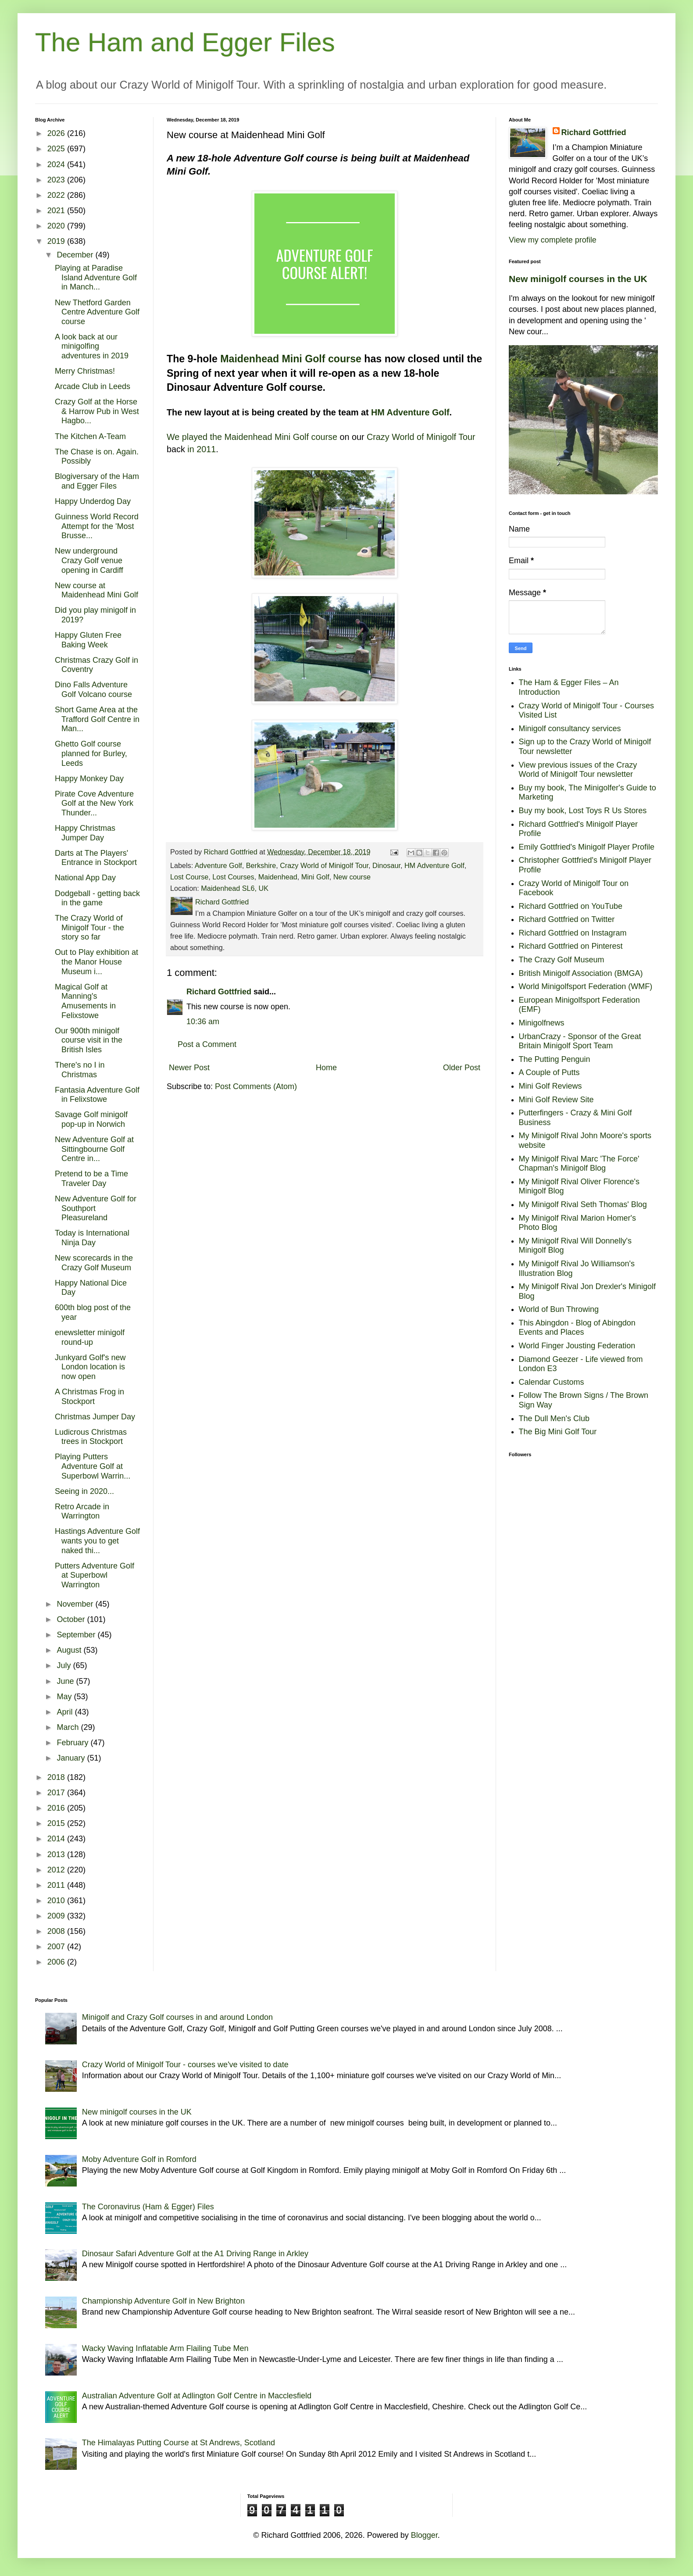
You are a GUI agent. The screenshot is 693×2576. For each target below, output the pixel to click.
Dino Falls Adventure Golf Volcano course (93, 689)
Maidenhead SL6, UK (234, 888)
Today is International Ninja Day (92, 1238)
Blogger (424, 2535)
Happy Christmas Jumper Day (85, 833)
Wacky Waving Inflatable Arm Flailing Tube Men (165, 2348)
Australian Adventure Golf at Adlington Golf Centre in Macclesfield (196, 2395)
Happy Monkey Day (89, 778)
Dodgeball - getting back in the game (97, 898)
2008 (57, 1931)
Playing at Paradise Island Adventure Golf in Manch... (96, 277)
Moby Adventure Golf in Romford (139, 2159)
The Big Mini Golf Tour (558, 1431)
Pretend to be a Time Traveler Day (91, 1178)
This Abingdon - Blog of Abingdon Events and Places (577, 1327)
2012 (57, 1869)
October (72, 1619)
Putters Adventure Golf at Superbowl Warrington (94, 1575)
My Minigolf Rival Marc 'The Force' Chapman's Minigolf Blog (579, 1163)
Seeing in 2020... (84, 1491)
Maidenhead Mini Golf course (290, 358)
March (69, 1727)
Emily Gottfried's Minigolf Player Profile (587, 847)
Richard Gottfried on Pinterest (571, 946)
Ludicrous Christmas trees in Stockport (91, 1437)
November (76, 1604)
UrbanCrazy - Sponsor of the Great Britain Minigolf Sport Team (580, 1041)
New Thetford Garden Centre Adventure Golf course (97, 312)
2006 (57, 1962)
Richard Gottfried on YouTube (571, 906)
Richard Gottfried (218, 991)
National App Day (85, 877)
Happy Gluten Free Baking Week (88, 640)
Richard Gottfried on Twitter (567, 919)
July (65, 1665)
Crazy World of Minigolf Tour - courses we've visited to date (185, 2064)
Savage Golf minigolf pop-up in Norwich (91, 1119)
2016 (57, 1808)
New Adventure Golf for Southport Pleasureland (95, 1208)
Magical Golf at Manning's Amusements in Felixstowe (85, 1001)
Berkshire (261, 865)
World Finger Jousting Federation (577, 1345)
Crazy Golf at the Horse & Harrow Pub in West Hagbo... (97, 411)
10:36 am (202, 1021)
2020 (57, 226)
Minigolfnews (541, 1022)
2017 (57, 1792)
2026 (57, 133)
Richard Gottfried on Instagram (573, 933)
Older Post (461, 1067)
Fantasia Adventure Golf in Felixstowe (97, 1095)
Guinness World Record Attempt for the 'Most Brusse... (97, 526)
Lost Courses (233, 877)
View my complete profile (553, 240)
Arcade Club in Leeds (92, 386)
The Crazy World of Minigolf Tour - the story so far (89, 927)
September (77, 1634)
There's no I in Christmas (80, 1070)
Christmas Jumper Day (95, 1416)
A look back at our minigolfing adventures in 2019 (92, 346)
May (65, 1696)
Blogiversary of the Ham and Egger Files (97, 481)
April (66, 1712)
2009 (57, 1915)
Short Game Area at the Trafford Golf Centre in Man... (97, 719)
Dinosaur (386, 865)
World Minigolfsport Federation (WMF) (586, 986)
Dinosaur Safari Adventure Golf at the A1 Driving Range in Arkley (195, 2253)
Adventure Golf (218, 865)
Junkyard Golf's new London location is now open (90, 1367)
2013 (57, 1854)
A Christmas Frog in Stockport (89, 1396)
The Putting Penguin (554, 1059)
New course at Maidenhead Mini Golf (96, 590)
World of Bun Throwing (559, 1309)
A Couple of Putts (549, 1072)
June (66, 1681)
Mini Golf (315, 877)
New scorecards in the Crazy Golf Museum (94, 1263)
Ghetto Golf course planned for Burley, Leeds (91, 753)
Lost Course (189, 877)
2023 (57, 179)
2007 (57, 1946)
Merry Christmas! (85, 371)
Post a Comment (207, 1044)
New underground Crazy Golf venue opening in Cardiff (89, 560)
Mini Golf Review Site (556, 1099)
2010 (57, 1900)
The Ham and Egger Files (185, 42)
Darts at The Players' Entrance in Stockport (96, 858)
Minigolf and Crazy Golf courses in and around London (177, 2017)
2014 (57, 1838)
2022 (57, 195)
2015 (57, 1823)
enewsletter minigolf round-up (90, 1337)
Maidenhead (277, 877)
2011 (57, 1885)
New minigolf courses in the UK (578, 279)
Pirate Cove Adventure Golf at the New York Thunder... (94, 803)
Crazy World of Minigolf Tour (421, 437)
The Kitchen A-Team (90, 436)
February (73, 1742)
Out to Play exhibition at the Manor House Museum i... (96, 961)
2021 (57, 210)
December (76, 254)
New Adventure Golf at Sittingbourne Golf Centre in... (94, 1149)
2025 (57, 148)
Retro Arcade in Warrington (82, 1511)
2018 (57, 1777)
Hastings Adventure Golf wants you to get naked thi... (97, 1540)
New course (352, 877)
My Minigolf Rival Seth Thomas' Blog (583, 1204)
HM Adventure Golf (410, 412)
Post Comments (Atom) (256, 1086)
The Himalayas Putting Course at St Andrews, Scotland (178, 2442)
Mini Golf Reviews (550, 1086)
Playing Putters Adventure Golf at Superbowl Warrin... (92, 1466)
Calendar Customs (551, 1382)
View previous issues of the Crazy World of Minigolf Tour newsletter (578, 770)
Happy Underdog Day (93, 501)
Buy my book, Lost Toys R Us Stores (583, 810)
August (70, 1650)
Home (326, 1067)
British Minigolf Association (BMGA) (581, 973)
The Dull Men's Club (554, 1418)
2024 (57, 164)
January (72, 1758)
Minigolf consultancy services (570, 728)
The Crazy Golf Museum (561, 959)
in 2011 (201, 449)
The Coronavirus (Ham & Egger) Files (148, 2206)
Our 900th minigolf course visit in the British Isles (88, 1040)
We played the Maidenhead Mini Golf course (252, 437)
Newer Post (189, 1067)
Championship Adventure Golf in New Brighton (163, 2301)
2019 (57, 241)
